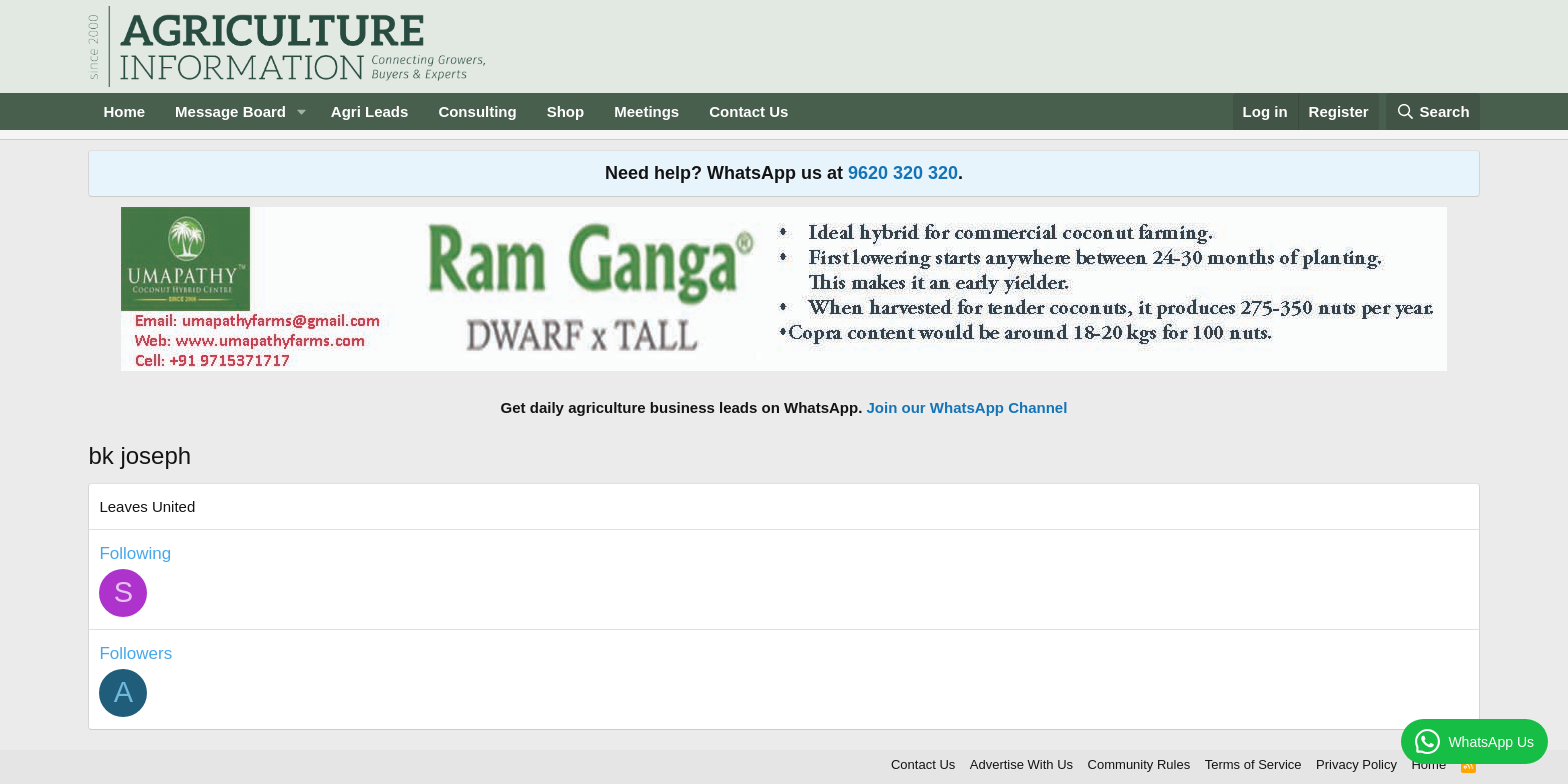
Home (124, 111)
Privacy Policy (1356, 764)
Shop (566, 111)
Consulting (477, 111)
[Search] (1433, 111)
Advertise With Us (1021, 764)
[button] (302, 111)
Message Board (230, 111)
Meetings (646, 111)
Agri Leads (370, 111)
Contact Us (748, 111)
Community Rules (1139, 764)
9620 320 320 (903, 173)
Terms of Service (1253, 764)
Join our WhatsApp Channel (967, 407)
